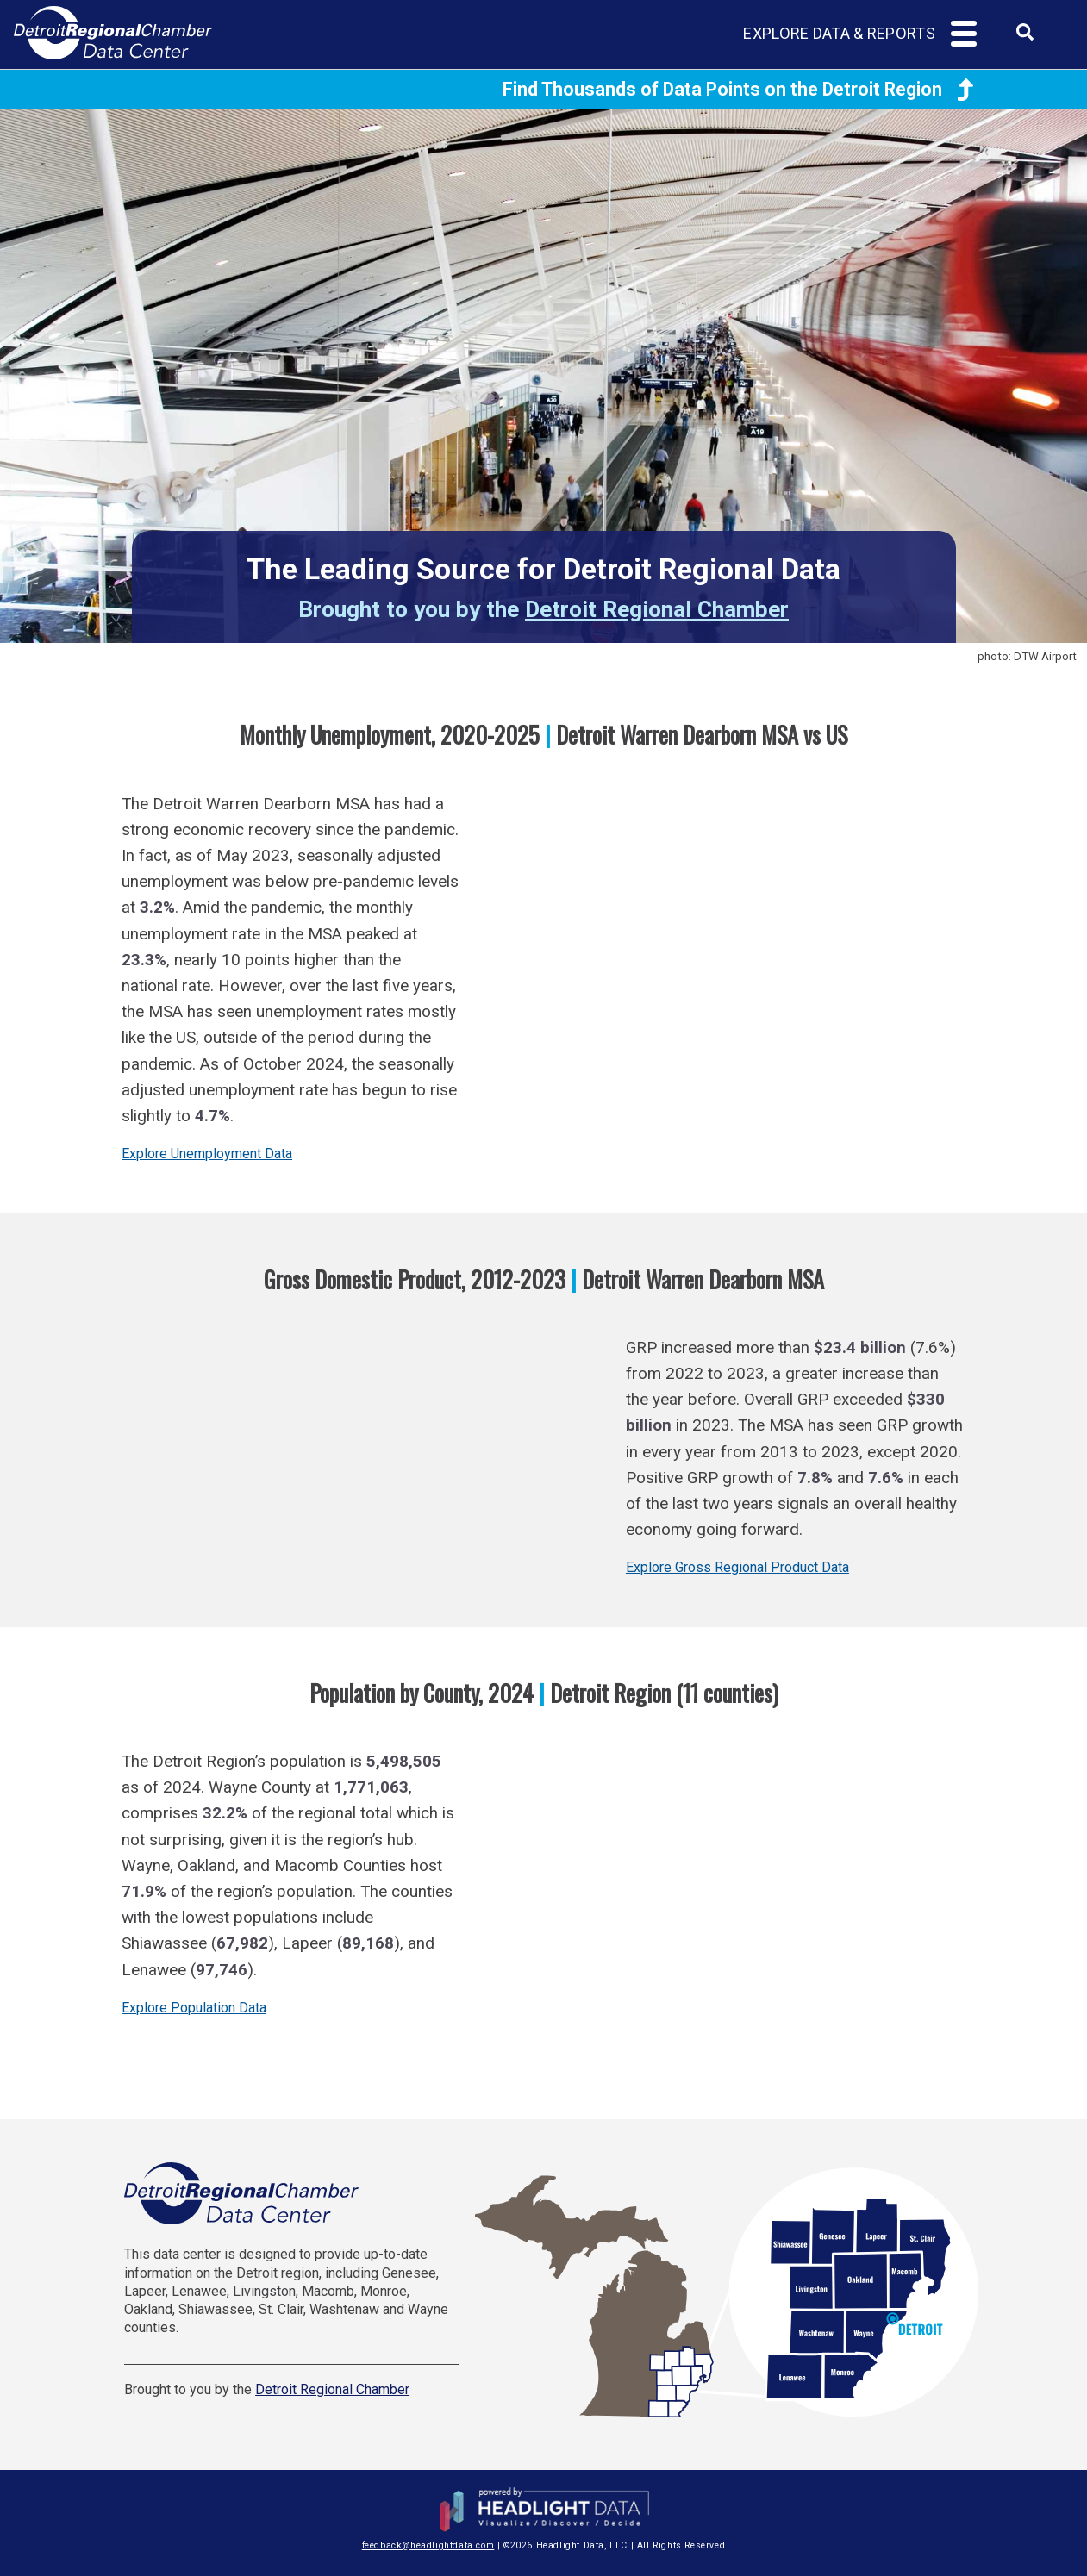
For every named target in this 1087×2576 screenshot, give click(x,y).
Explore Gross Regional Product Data (737, 1567)
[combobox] (1025, 37)
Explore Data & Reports (839, 33)
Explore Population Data (194, 2007)
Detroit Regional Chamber (657, 609)
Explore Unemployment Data (207, 1153)
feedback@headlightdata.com (428, 2545)
